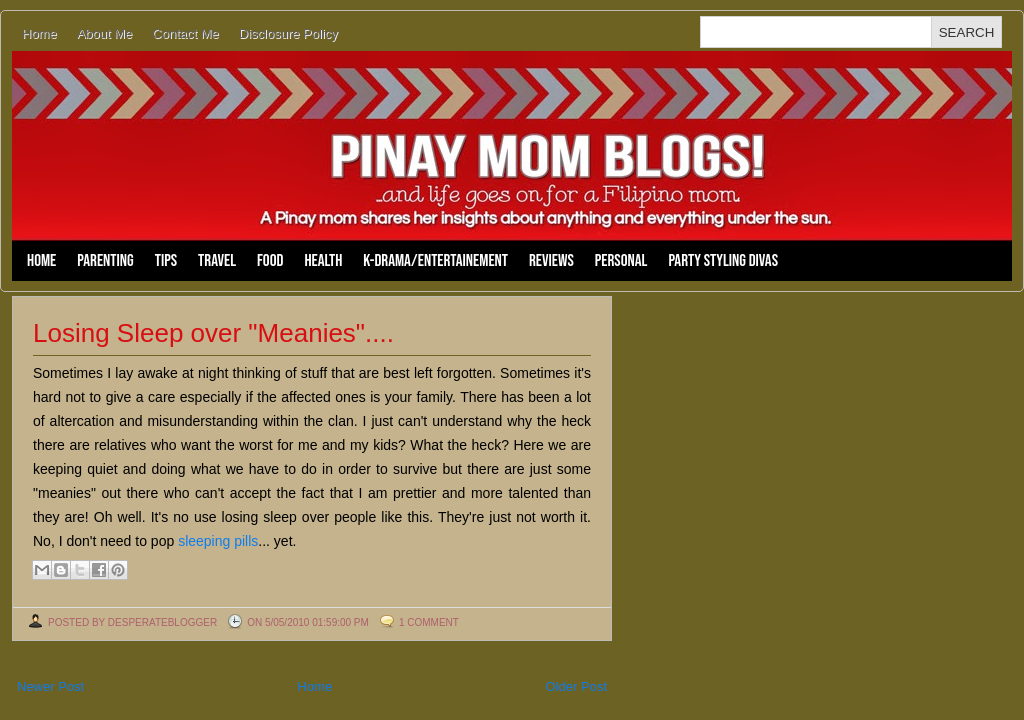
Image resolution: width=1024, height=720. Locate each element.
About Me (105, 33)
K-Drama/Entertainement (435, 261)
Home (39, 33)
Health (323, 261)
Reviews (551, 261)
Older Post (576, 686)
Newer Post (50, 686)
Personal (621, 261)
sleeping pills (218, 541)
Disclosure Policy (288, 33)
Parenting (105, 261)
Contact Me (185, 33)
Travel (217, 261)
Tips (166, 261)
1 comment (429, 622)
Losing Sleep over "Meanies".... (213, 333)
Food (270, 261)
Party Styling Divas (723, 261)
